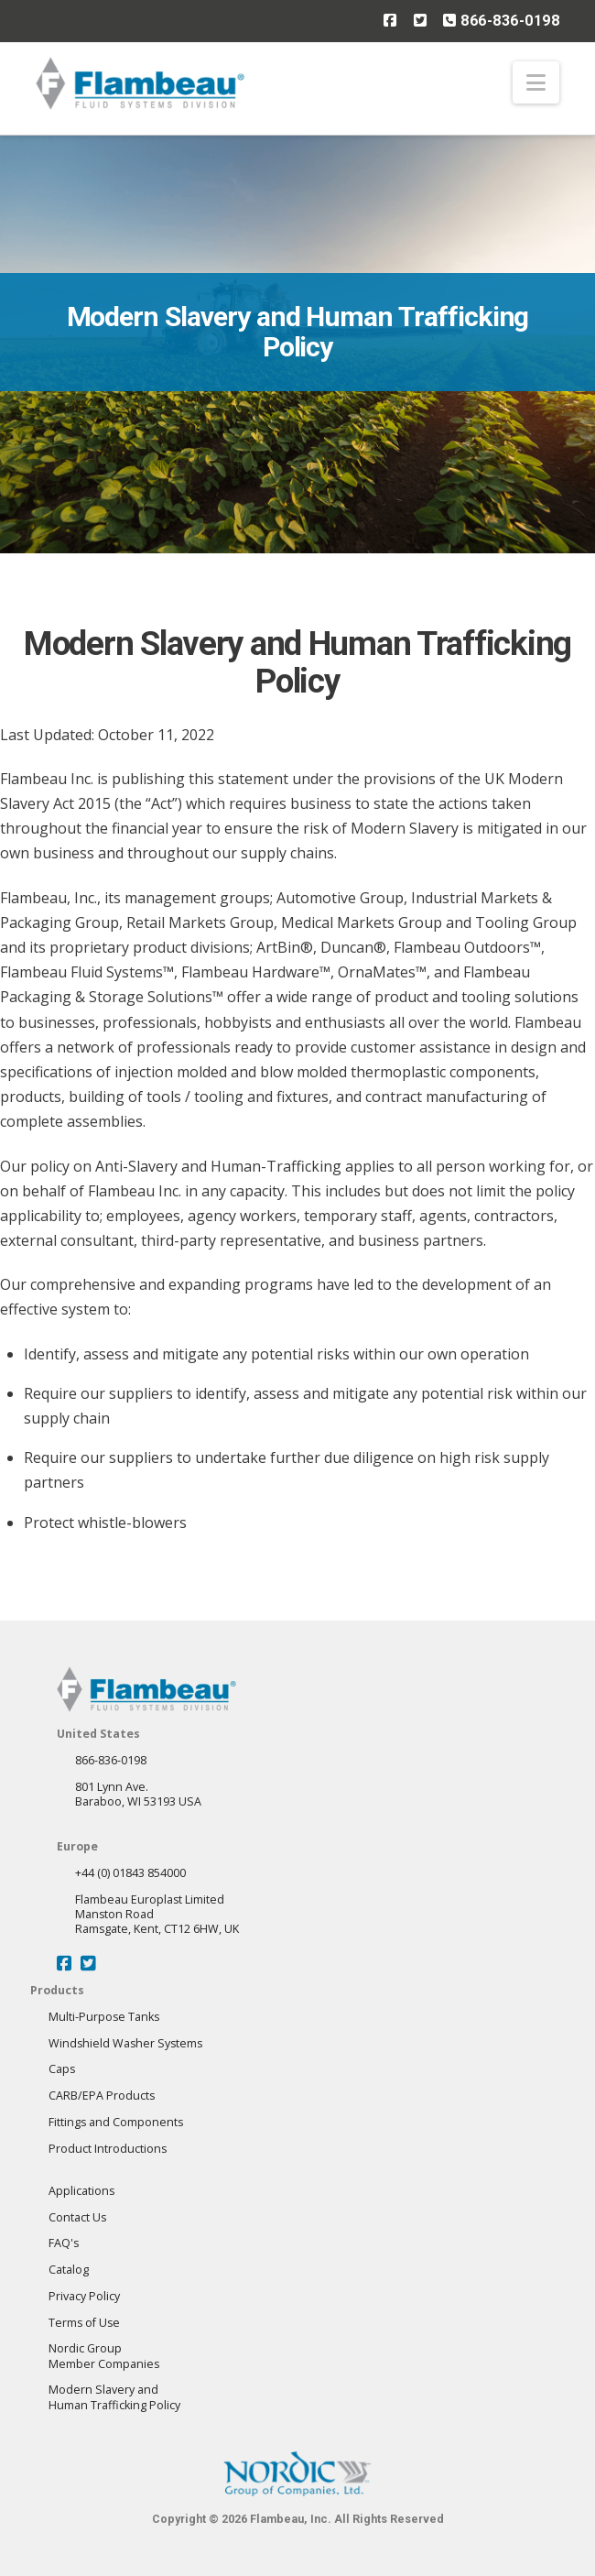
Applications (81, 2191)
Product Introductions (108, 2148)
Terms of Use (84, 2322)
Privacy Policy (84, 2296)
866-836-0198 (501, 20)
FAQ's (64, 2243)
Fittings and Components (116, 2122)
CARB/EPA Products (102, 2095)
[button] (536, 82)
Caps (62, 2069)
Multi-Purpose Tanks (104, 2017)
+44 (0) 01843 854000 (130, 1873)
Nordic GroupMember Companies (104, 2356)
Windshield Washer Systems (125, 2043)
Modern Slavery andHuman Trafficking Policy (114, 2397)
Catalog (69, 2269)
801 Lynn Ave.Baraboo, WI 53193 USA (138, 1794)
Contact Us (77, 2217)
